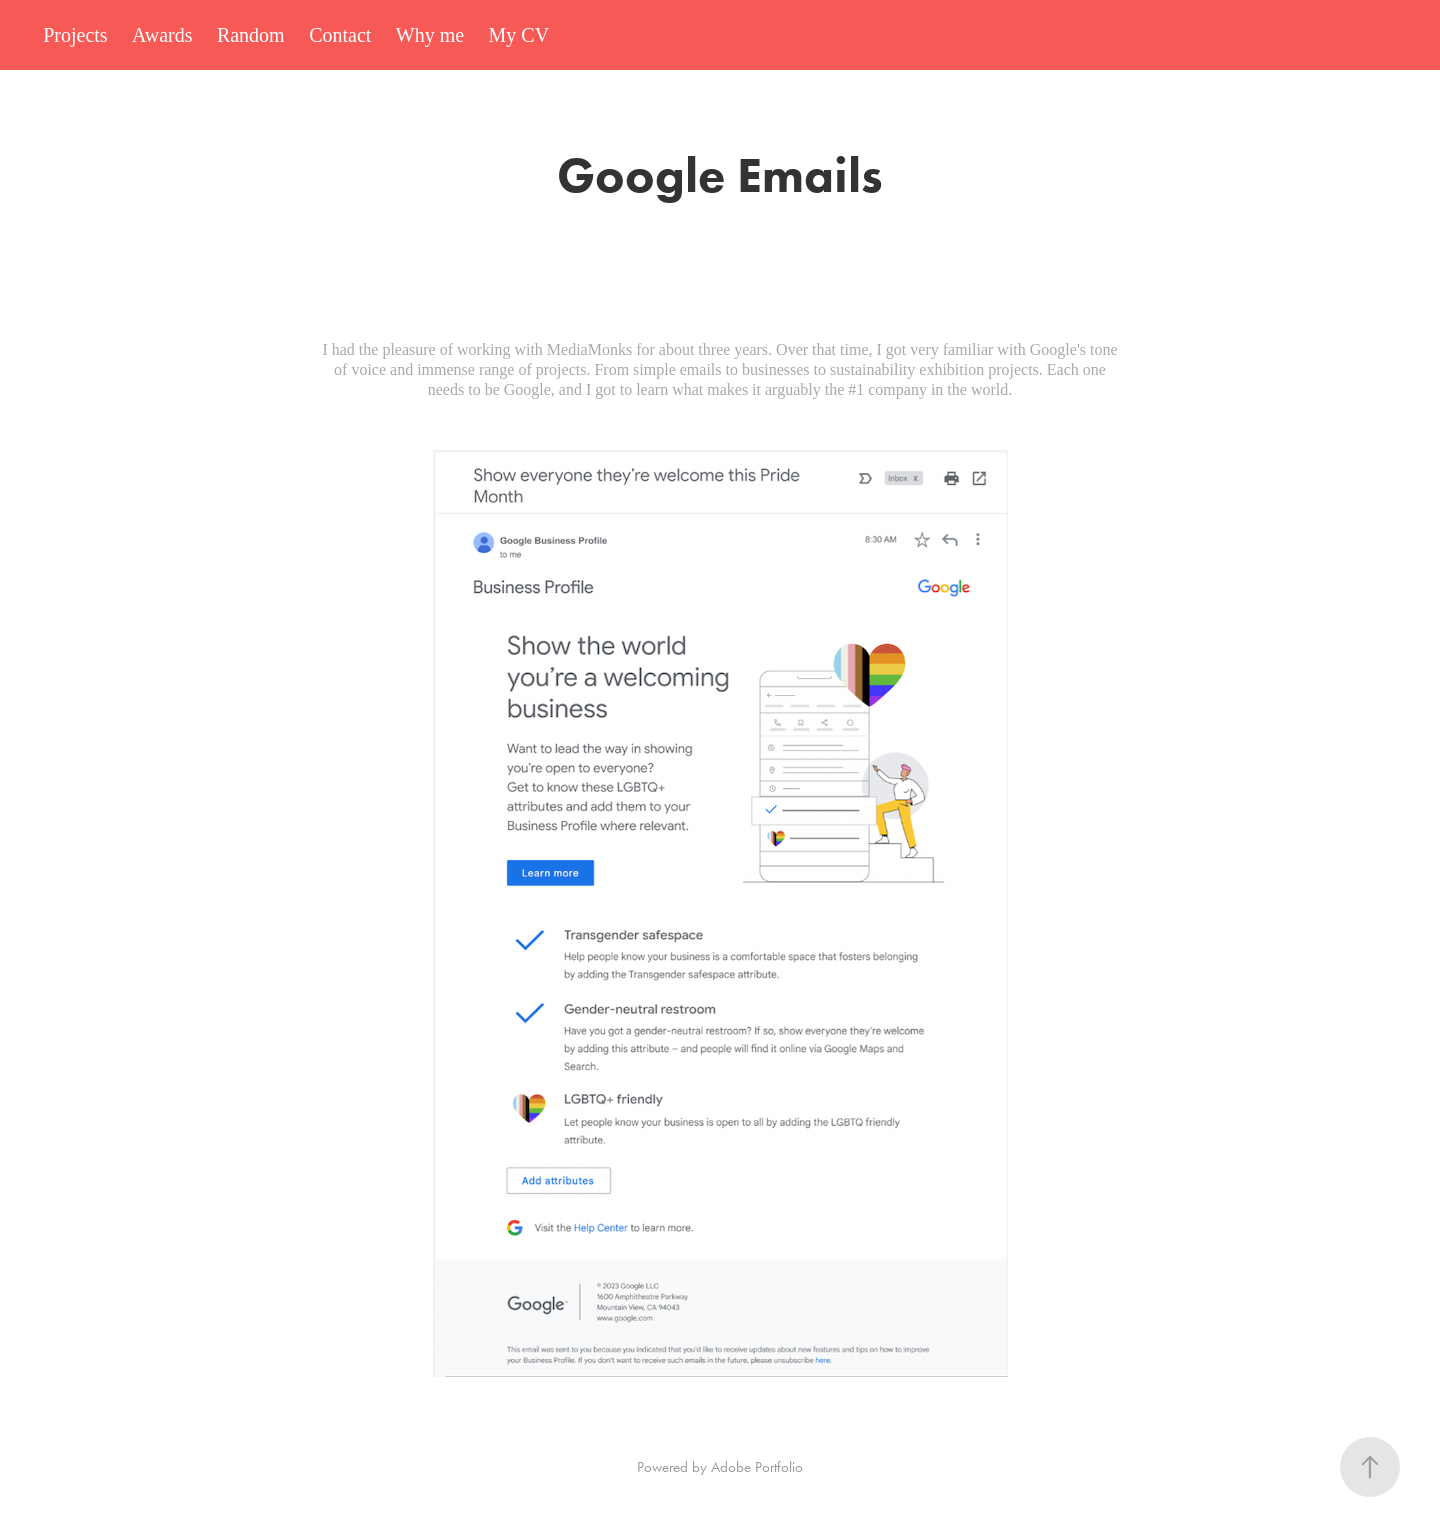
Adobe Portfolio (757, 1467)
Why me (430, 35)
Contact (340, 35)
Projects (75, 35)
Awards (162, 35)
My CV (519, 35)
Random (251, 35)
